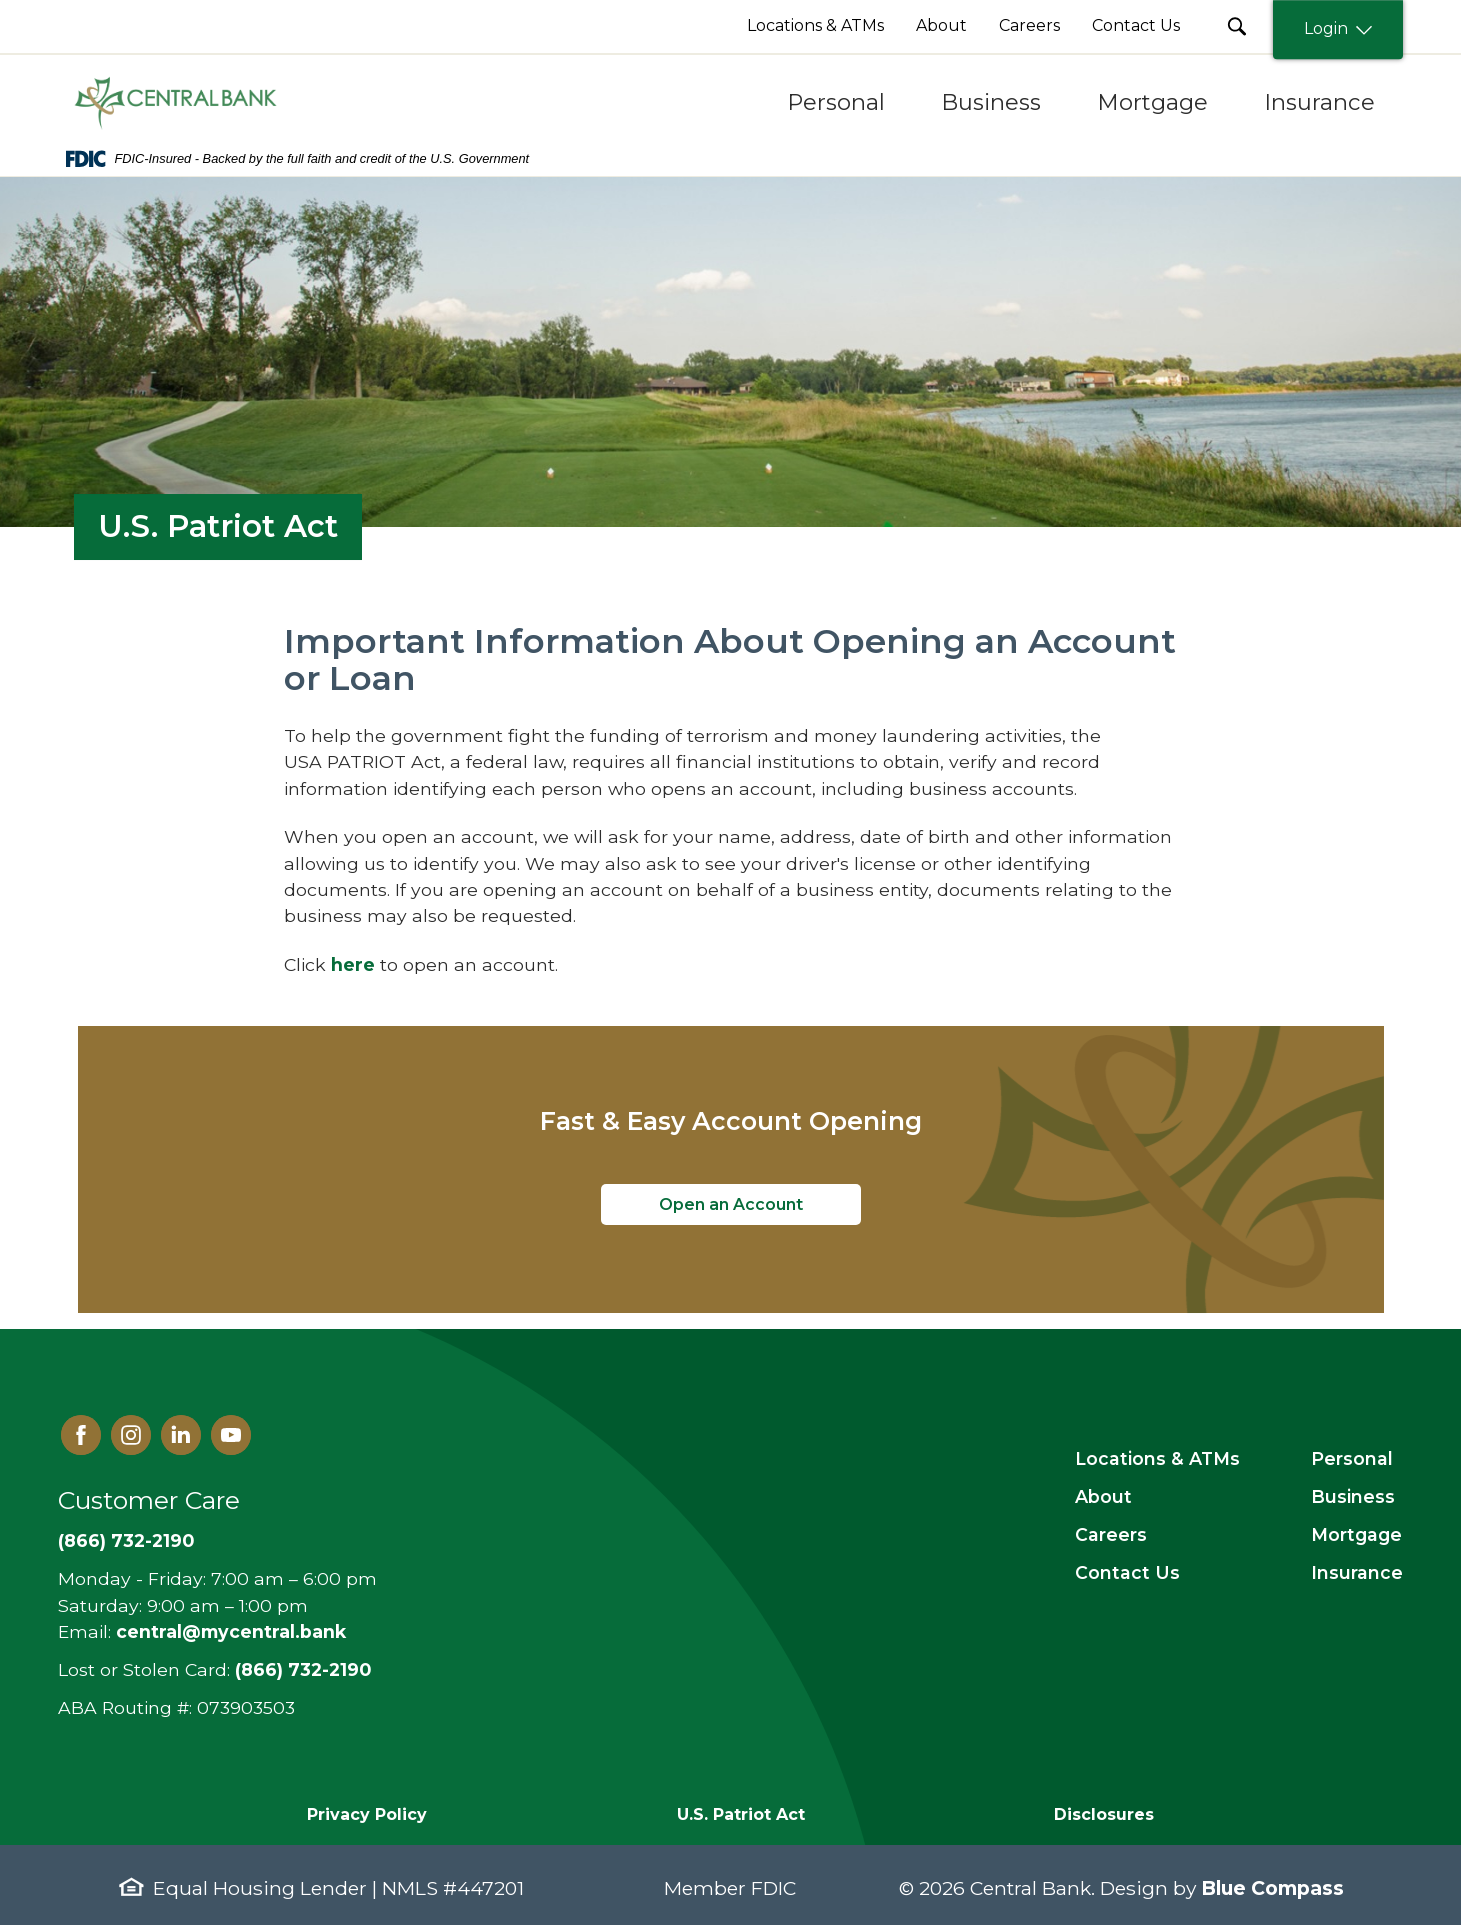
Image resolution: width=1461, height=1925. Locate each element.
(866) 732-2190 (126, 1540)
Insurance (1357, 1572)
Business (1353, 1496)
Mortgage (1356, 1534)
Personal (1352, 1458)
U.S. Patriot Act (741, 1814)
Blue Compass (1272, 1888)
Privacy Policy (367, 1814)
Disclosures (1104, 1814)
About (1103, 1496)
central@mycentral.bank (231, 1631)
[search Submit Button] (1237, 26)
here (353, 964)
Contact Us (1127, 1572)
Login (1338, 29)
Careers (1111, 1534)
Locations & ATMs (1157, 1458)
